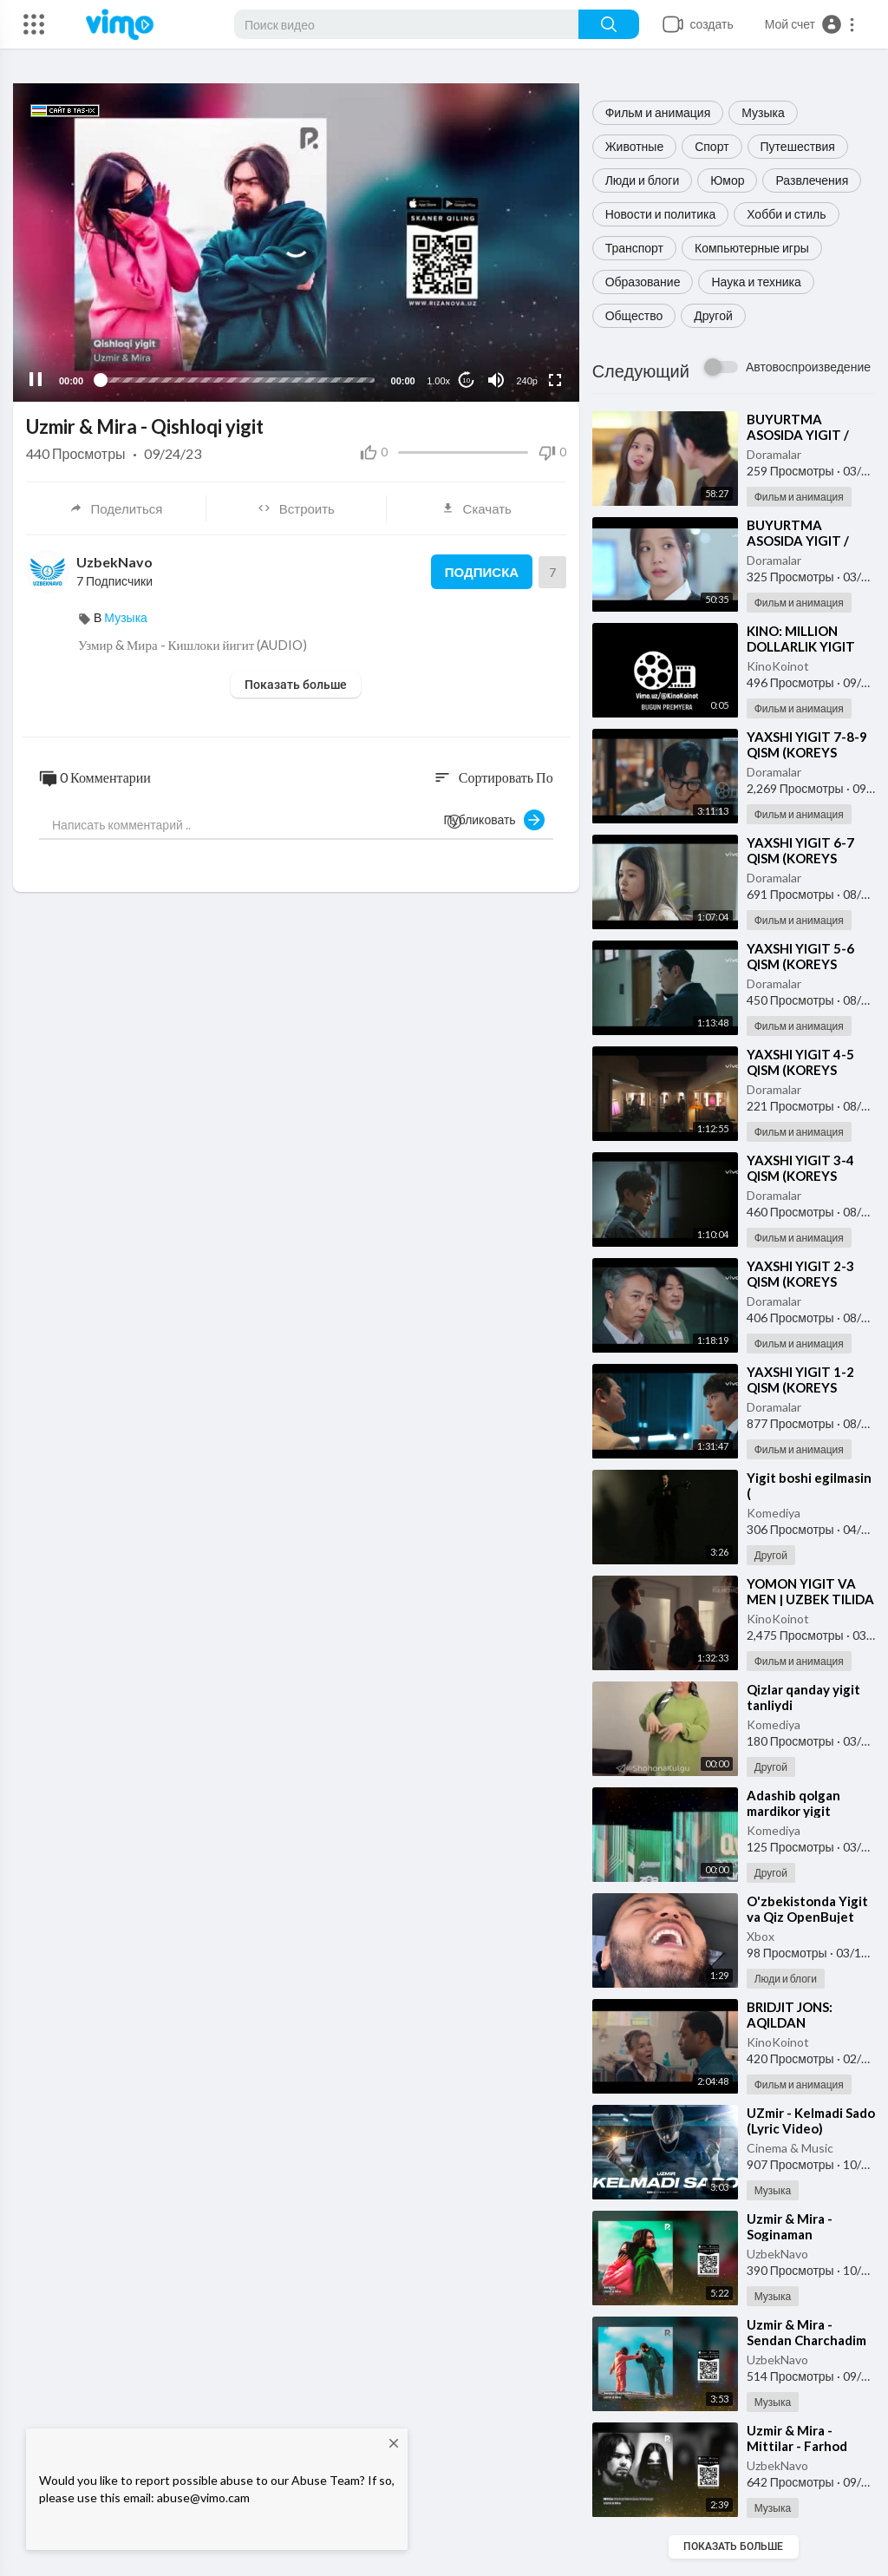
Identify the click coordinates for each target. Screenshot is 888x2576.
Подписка (482, 572)
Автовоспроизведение (808, 366)
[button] (810, 24)
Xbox (760, 1936)
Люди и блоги (642, 180)
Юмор (727, 180)
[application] (296, 242)
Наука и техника (755, 281)
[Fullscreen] (555, 380)
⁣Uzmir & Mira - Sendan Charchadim (806, 2332)
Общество (634, 315)
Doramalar (774, 454)
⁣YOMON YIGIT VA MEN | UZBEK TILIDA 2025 (810, 1599)
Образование (643, 281)
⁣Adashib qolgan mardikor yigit (793, 1803)
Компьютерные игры (752, 247)
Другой (713, 315)
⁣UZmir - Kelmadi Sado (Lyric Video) (811, 2120)
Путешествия (798, 146)
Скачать (476, 508)
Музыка (763, 112)
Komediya (773, 1512)
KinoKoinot (778, 666)
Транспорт (634, 247)
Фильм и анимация (658, 112)
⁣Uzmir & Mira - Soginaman (789, 2226)
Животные (634, 146)
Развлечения (811, 180)
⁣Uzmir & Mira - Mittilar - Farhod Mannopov (797, 2445)
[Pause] (35, 380)
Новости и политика (660, 213)
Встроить (296, 508)
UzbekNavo (777, 2253)
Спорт (711, 146)
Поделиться (116, 508)
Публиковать (494, 820)
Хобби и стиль (786, 213)
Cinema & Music (790, 2147)
